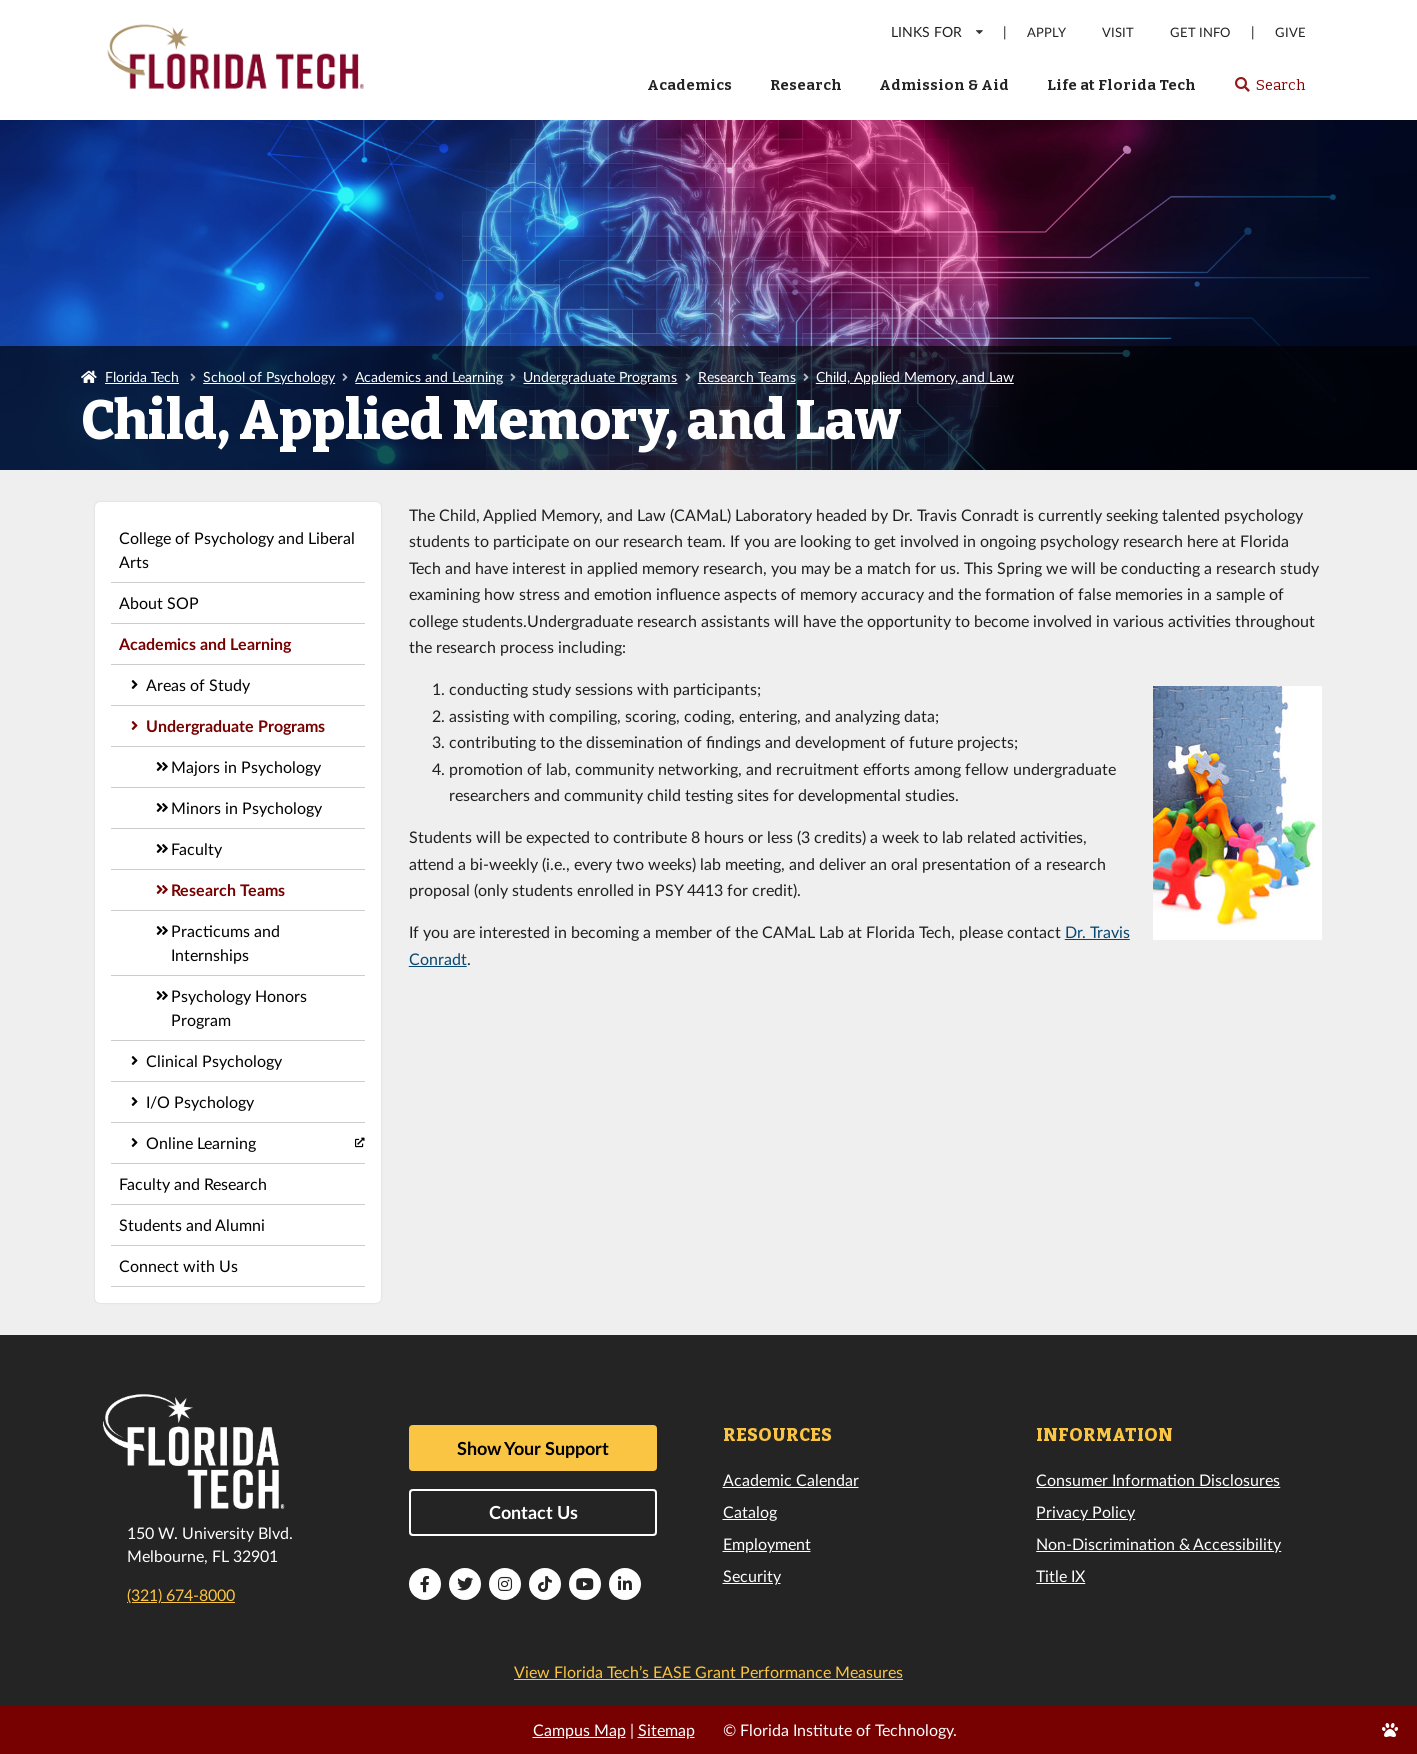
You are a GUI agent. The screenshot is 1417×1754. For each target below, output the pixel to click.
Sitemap (666, 1729)
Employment (767, 1543)
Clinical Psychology (214, 1060)
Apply (1046, 32)
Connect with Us (178, 1265)
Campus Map (579, 1729)
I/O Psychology (200, 1101)
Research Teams (747, 376)
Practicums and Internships (225, 942)
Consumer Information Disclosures (1158, 1479)
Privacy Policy (1085, 1511)
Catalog (750, 1511)
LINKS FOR (938, 31)
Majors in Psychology (246, 766)
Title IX (1060, 1575)
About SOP (159, 602)
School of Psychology (269, 376)
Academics (689, 85)
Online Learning (201, 1142)
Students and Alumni (192, 1224)
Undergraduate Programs (600, 376)
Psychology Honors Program (239, 1007)
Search (1269, 91)
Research (806, 85)
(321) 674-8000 (181, 1594)
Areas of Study (198, 684)
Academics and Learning (429, 376)
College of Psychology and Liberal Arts (237, 549)
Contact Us (533, 1512)
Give (1290, 32)
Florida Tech (142, 376)
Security (752, 1575)
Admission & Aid (944, 85)
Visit (1118, 32)
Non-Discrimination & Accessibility (1158, 1543)
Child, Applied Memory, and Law (915, 376)
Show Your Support (533, 1448)
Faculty (196, 848)
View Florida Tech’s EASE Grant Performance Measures (708, 1671)
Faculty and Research (193, 1183)
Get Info (1200, 32)
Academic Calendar (791, 1479)
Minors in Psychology (246, 807)
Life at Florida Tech (1121, 85)
